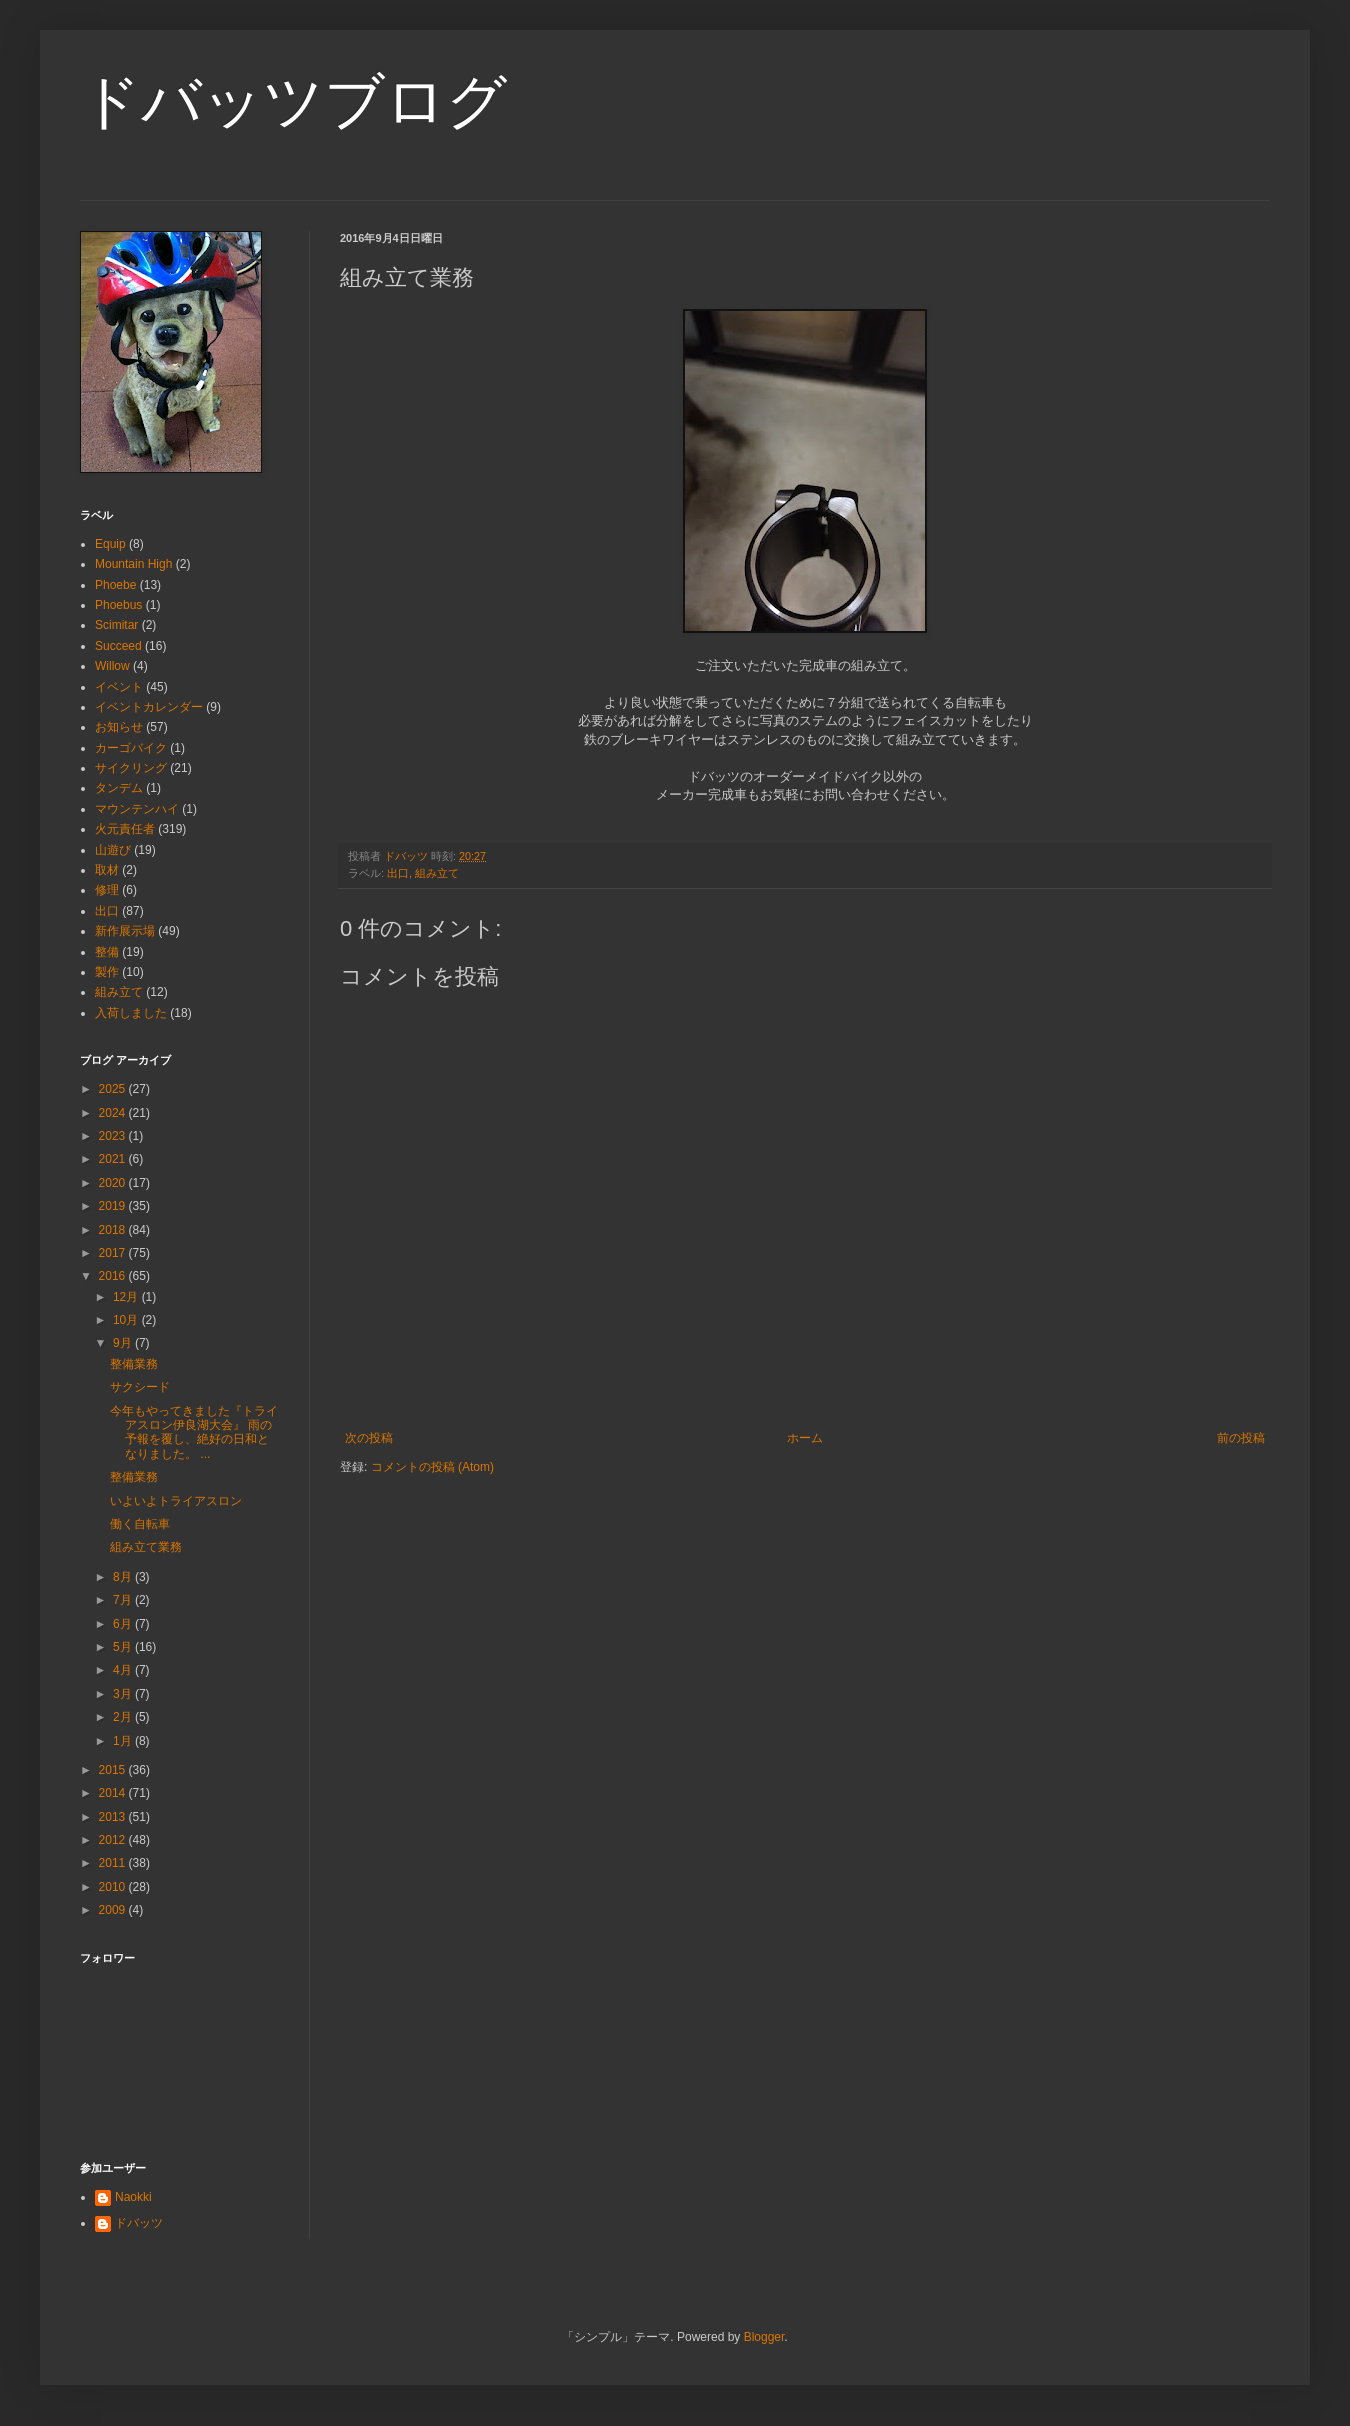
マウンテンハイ (137, 809)
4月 (124, 1670)
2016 (114, 1276)
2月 (124, 1717)
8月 (124, 1577)
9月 (124, 1343)
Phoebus (118, 605)
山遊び (113, 850)
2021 (114, 1159)
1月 (124, 1741)
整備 (107, 952)
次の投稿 (369, 1438)
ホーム (805, 1438)
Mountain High (133, 564)
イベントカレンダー (149, 707)
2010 (114, 1887)
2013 (114, 1817)
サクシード (140, 1387)
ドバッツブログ (293, 101)
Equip (110, 544)
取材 (107, 870)
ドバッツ (139, 2223)
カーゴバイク (131, 748)
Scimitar (116, 625)
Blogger (764, 2337)
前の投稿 (1241, 1438)
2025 (114, 1089)
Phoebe (115, 585)
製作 (107, 972)
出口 (398, 873)
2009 (114, 1910)
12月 (127, 1297)
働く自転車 (140, 1524)
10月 (127, 1320)
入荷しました (131, 1013)
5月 (124, 1647)
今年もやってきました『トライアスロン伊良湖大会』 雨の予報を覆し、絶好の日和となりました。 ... (194, 1432)
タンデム (119, 788)
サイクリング (131, 768)
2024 (114, 1113)
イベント (119, 687)
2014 (114, 1793)
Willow (112, 666)
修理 (107, 890)
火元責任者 (125, 829)
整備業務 (134, 1364)
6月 (124, 1624)
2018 (114, 1230)
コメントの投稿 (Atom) (432, 1467)
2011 (114, 1863)
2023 (114, 1136)
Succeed (118, 646)
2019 (114, 1206)
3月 (124, 1694)
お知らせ (119, 727)
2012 (114, 1840)
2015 (114, 1770)
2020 (114, 1183)
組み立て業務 (146, 1547)
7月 (124, 1600)
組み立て (437, 873)
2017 (114, 1253)
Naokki (133, 2197)
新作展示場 (125, 931)
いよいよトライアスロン (176, 1501)
